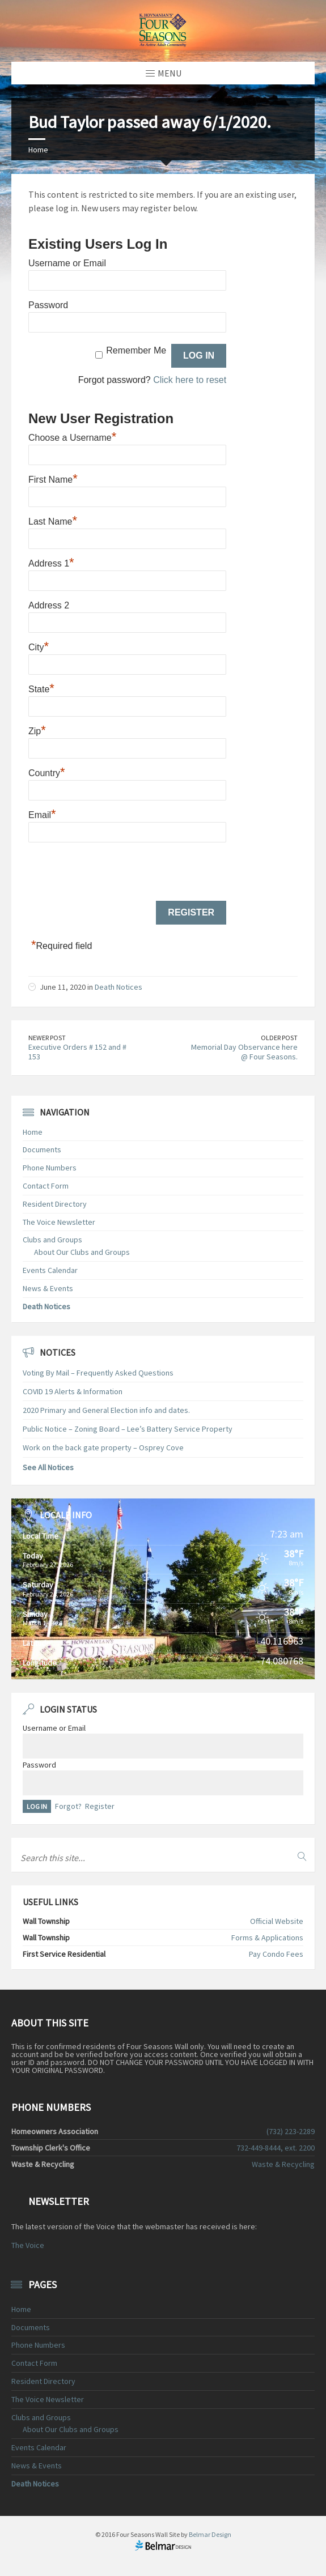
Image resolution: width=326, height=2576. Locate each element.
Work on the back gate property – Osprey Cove (103, 1447)
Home (38, 149)
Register (100, 1806)
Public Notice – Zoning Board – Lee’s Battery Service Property (127, 1429)
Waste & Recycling (283, 2164)
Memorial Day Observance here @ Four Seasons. (244, 1052)
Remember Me (136, 350)
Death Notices (118, 987)
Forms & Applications (267, 1937)
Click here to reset (189, 380)
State (41, 688)
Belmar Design (210, 2534)
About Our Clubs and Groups (82, 1252)
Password (48, 305)
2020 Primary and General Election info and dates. (106, 1410)
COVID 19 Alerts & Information (72, 1391)
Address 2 (48, 605)
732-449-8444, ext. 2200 (275, 2148)
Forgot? (68, 1806)
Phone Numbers (50, 1168)
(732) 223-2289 (290, 2131)
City (38, 646)
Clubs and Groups (52, 1239)
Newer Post (47, 1037)
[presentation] (114, 872)
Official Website (276, 1921)
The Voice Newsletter (59, 1222)
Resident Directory (55, 1204)
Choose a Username (72, 436)
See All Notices (48, 1467)
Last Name (52, 520)
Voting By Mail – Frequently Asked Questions (98, 1373)
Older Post (279, 1037)
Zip (37, 729)
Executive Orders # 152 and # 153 (77, 1052)
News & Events (48, 1288)
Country (46, 771)
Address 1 (51, 562)
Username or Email (67, 263)
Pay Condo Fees (276, 1954)
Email (42, 813)
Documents (42, 1149)
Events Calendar (50, 1270)
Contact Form (46, 1186)
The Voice (27, 2245)
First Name (53, 478)
